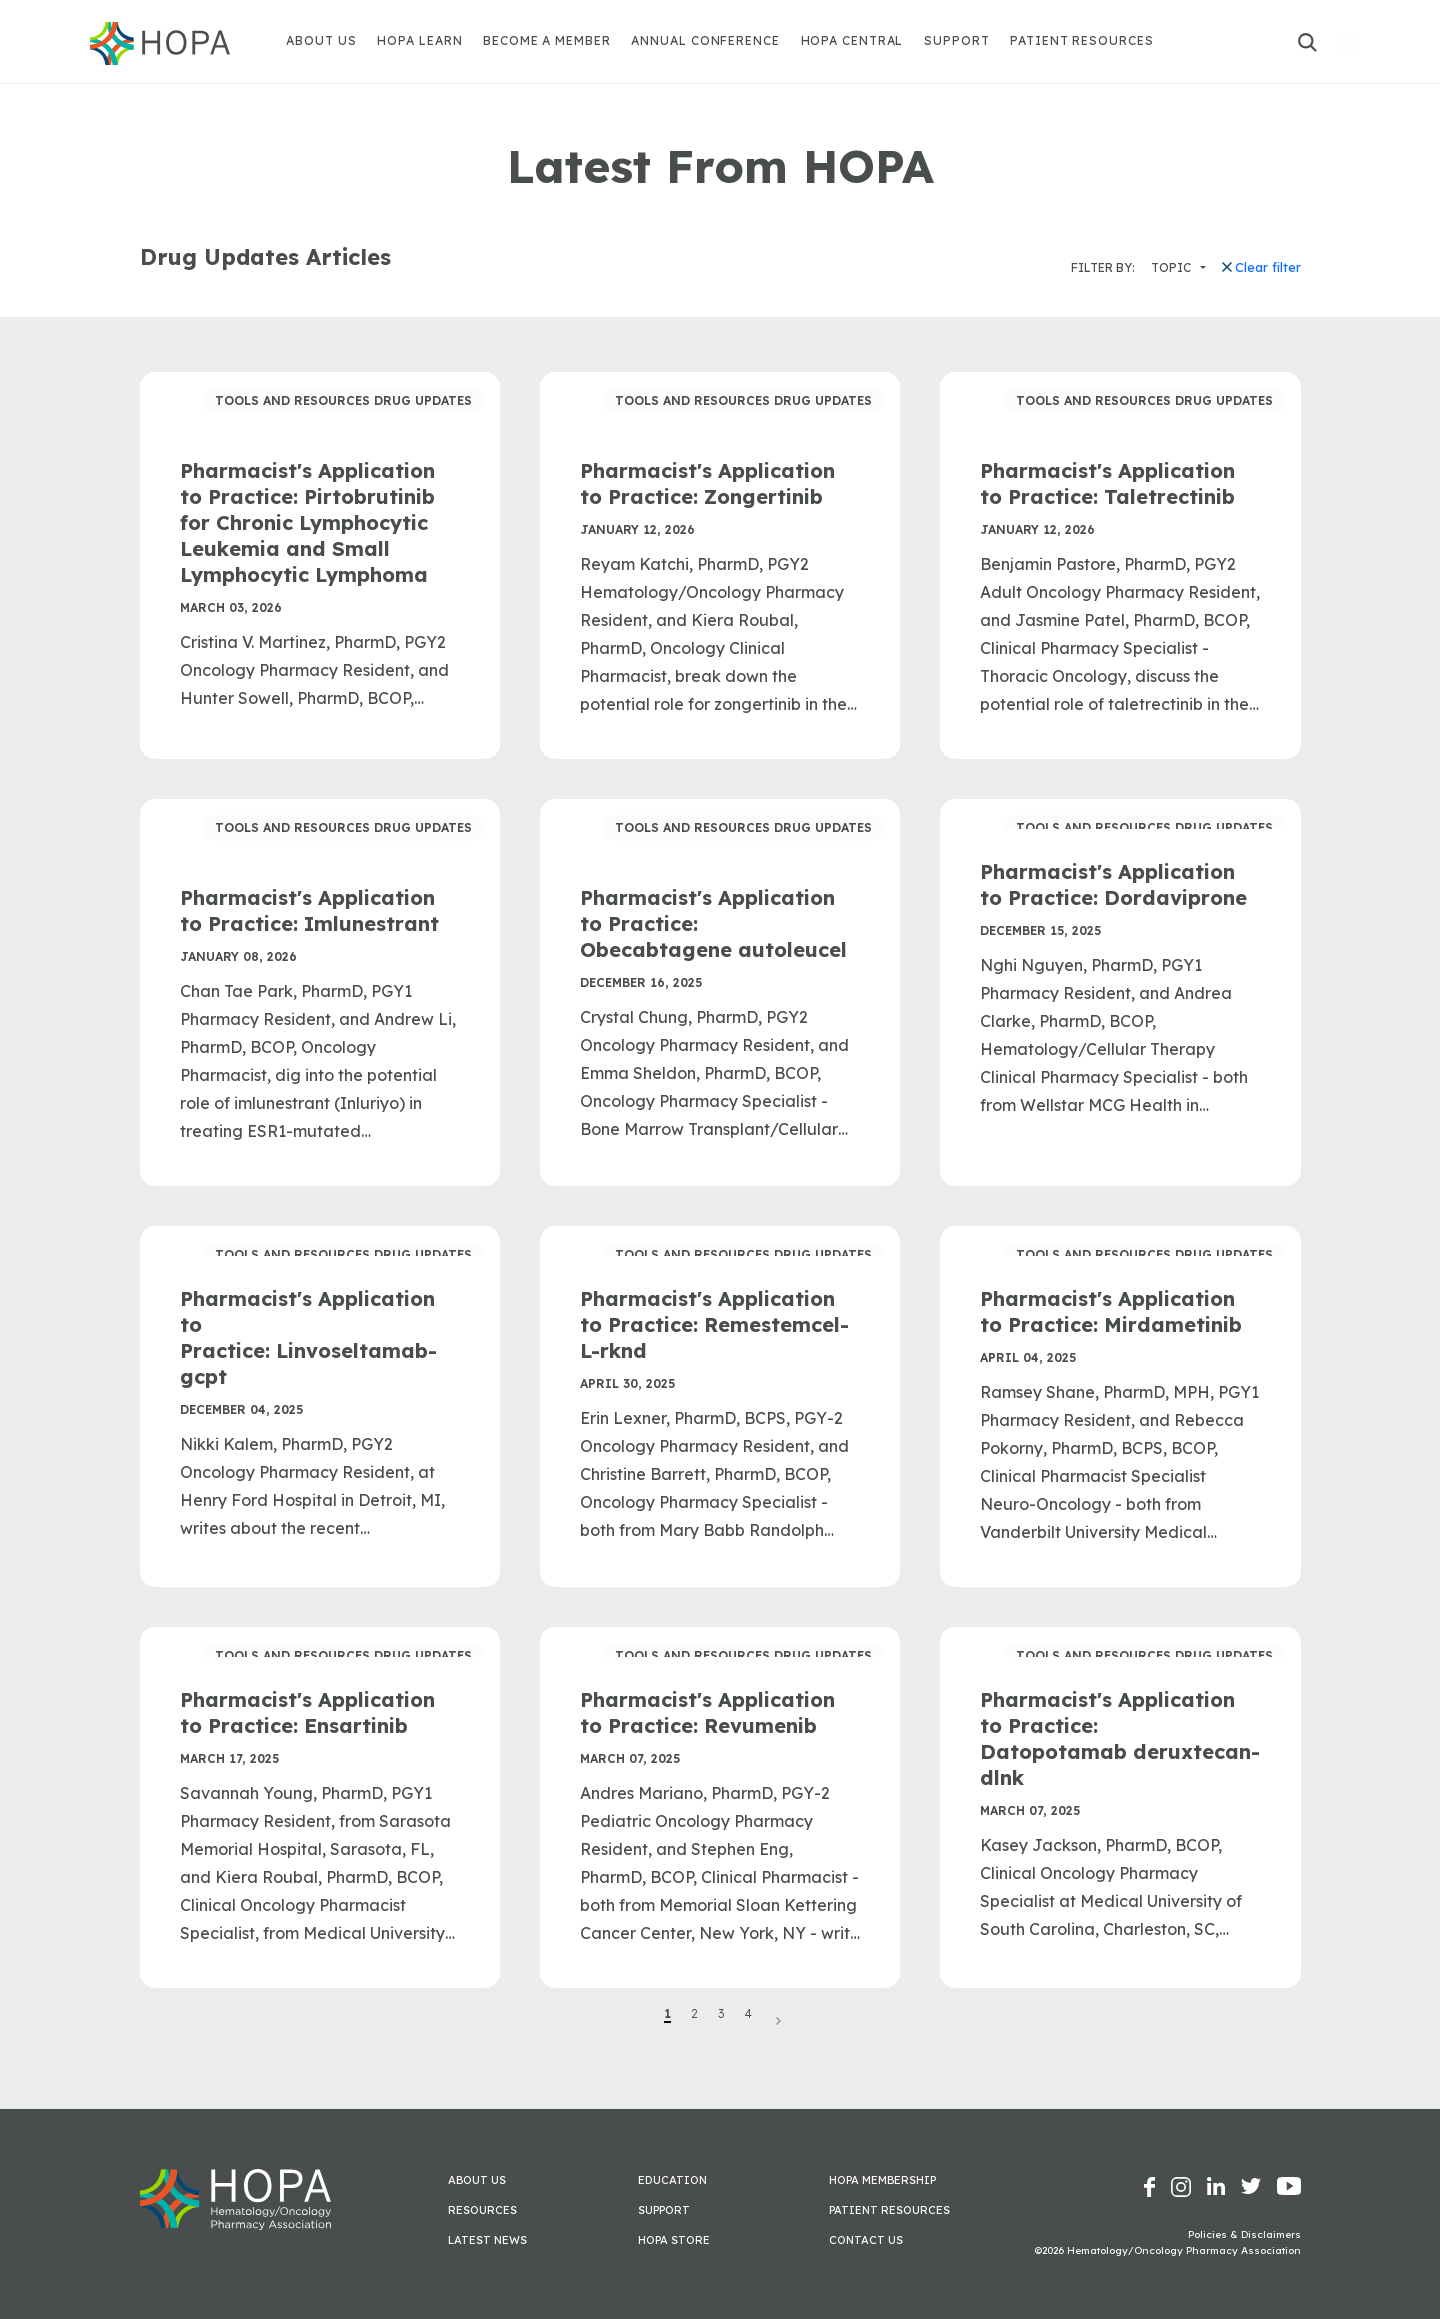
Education (672, 2180)
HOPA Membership (882, 2180)
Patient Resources (1081, 40)
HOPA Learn (419, 40)
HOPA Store (674, 2240)
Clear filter (1261, 267)
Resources (482, 2210)
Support (956, 40)
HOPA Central (852, 40)
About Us (321, 40)
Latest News (487, 2240)
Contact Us (866, 2240)
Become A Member (547, 40)
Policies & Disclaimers (1244, 2234)
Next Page (778, 2021)
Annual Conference (705, 40)
